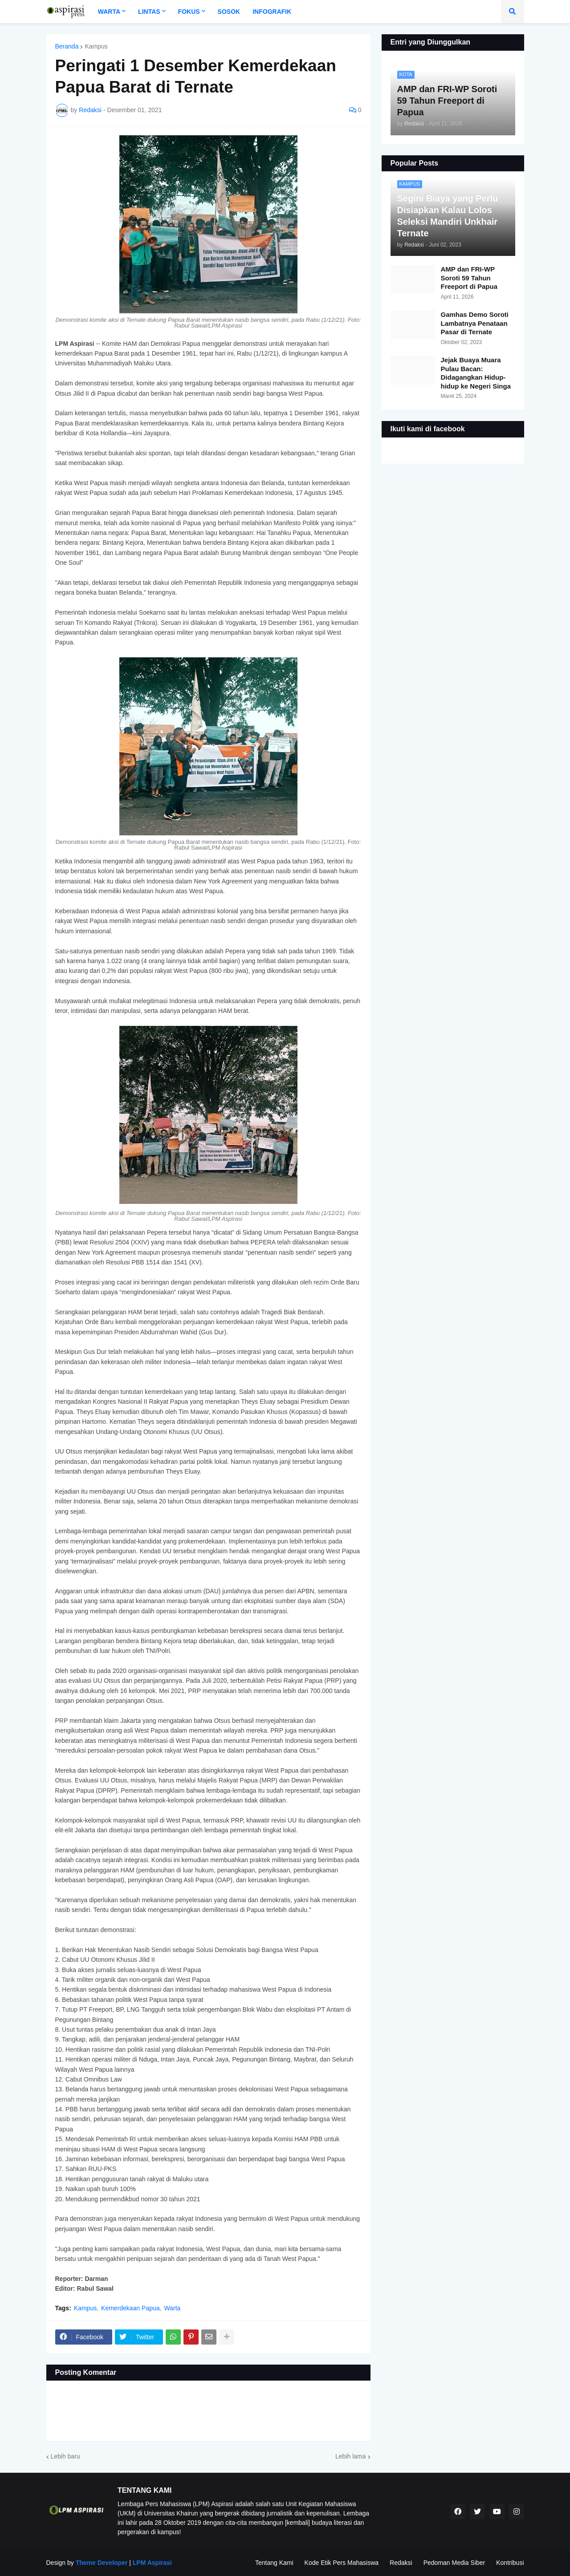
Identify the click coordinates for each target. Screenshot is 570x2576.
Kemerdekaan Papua (130, 2308)
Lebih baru (65, 2456)
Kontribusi (510, 2562)
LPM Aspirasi (152, 2562)
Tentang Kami (274, 2562)
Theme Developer (101, 2562)
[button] (512, 11)
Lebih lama (350, 2456)
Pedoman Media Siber (454, 2562)
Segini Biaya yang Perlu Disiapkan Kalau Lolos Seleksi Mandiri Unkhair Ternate (447, 216)
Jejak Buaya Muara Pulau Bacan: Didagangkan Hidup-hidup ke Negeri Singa (476, 373)
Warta (172, 2308)
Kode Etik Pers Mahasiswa (342, 2562)
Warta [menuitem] (109, 11)
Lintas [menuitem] (149, 11)
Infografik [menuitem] (271, 11)
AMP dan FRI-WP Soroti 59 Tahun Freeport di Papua (469, 277)
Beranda (67, 46)
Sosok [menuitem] (229, 11)
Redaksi (401, 2562)
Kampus (96, 46)
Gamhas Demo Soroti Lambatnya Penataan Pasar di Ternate (475, 323)
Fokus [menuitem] (189, 11)
